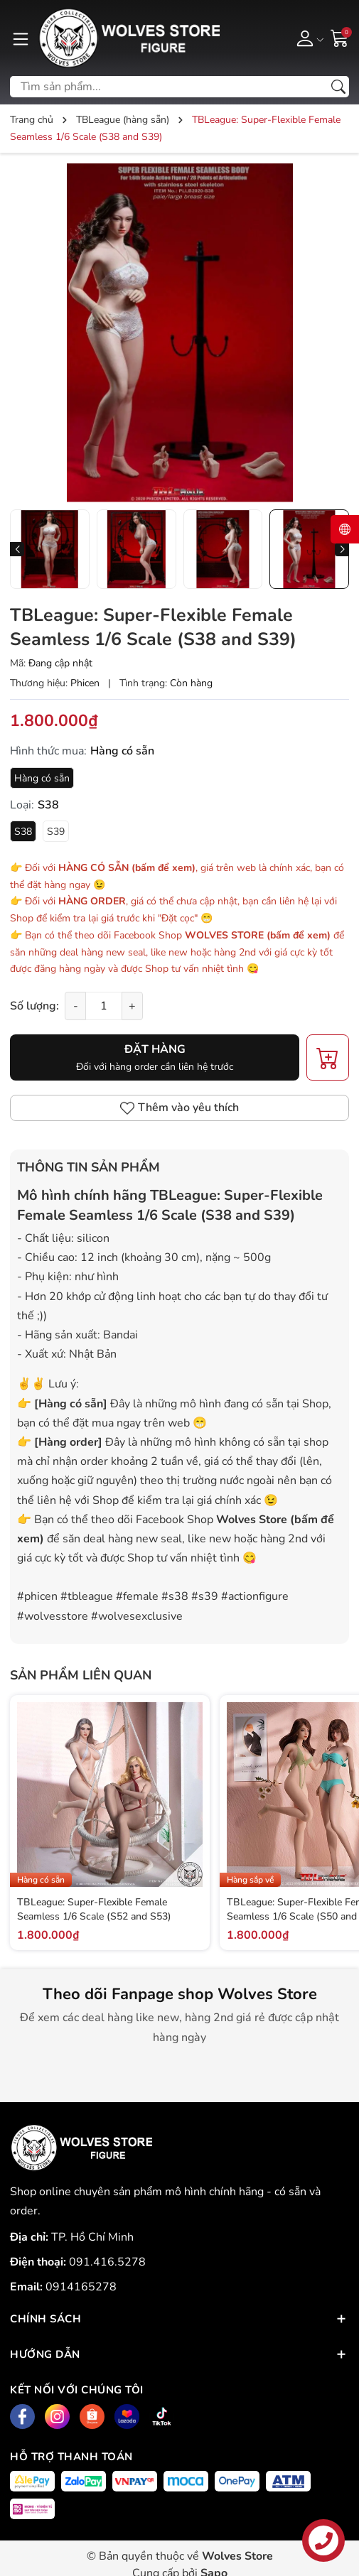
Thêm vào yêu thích (179, 1107)
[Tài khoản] (307, 37)
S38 (23, 831)
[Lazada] (126, 2416)
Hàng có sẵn (42, 778)
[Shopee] (92, 2416)
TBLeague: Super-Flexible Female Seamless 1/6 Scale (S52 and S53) (94, 1909)
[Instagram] (57, 2416)
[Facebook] (22, 2416)
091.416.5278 (107, 2262)
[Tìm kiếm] (338, 86)
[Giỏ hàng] (340, 37)
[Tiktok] (161, 2416)
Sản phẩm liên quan (80, 1675)
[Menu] (20, 37)
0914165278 (81, 2287)
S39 (56, 831)
